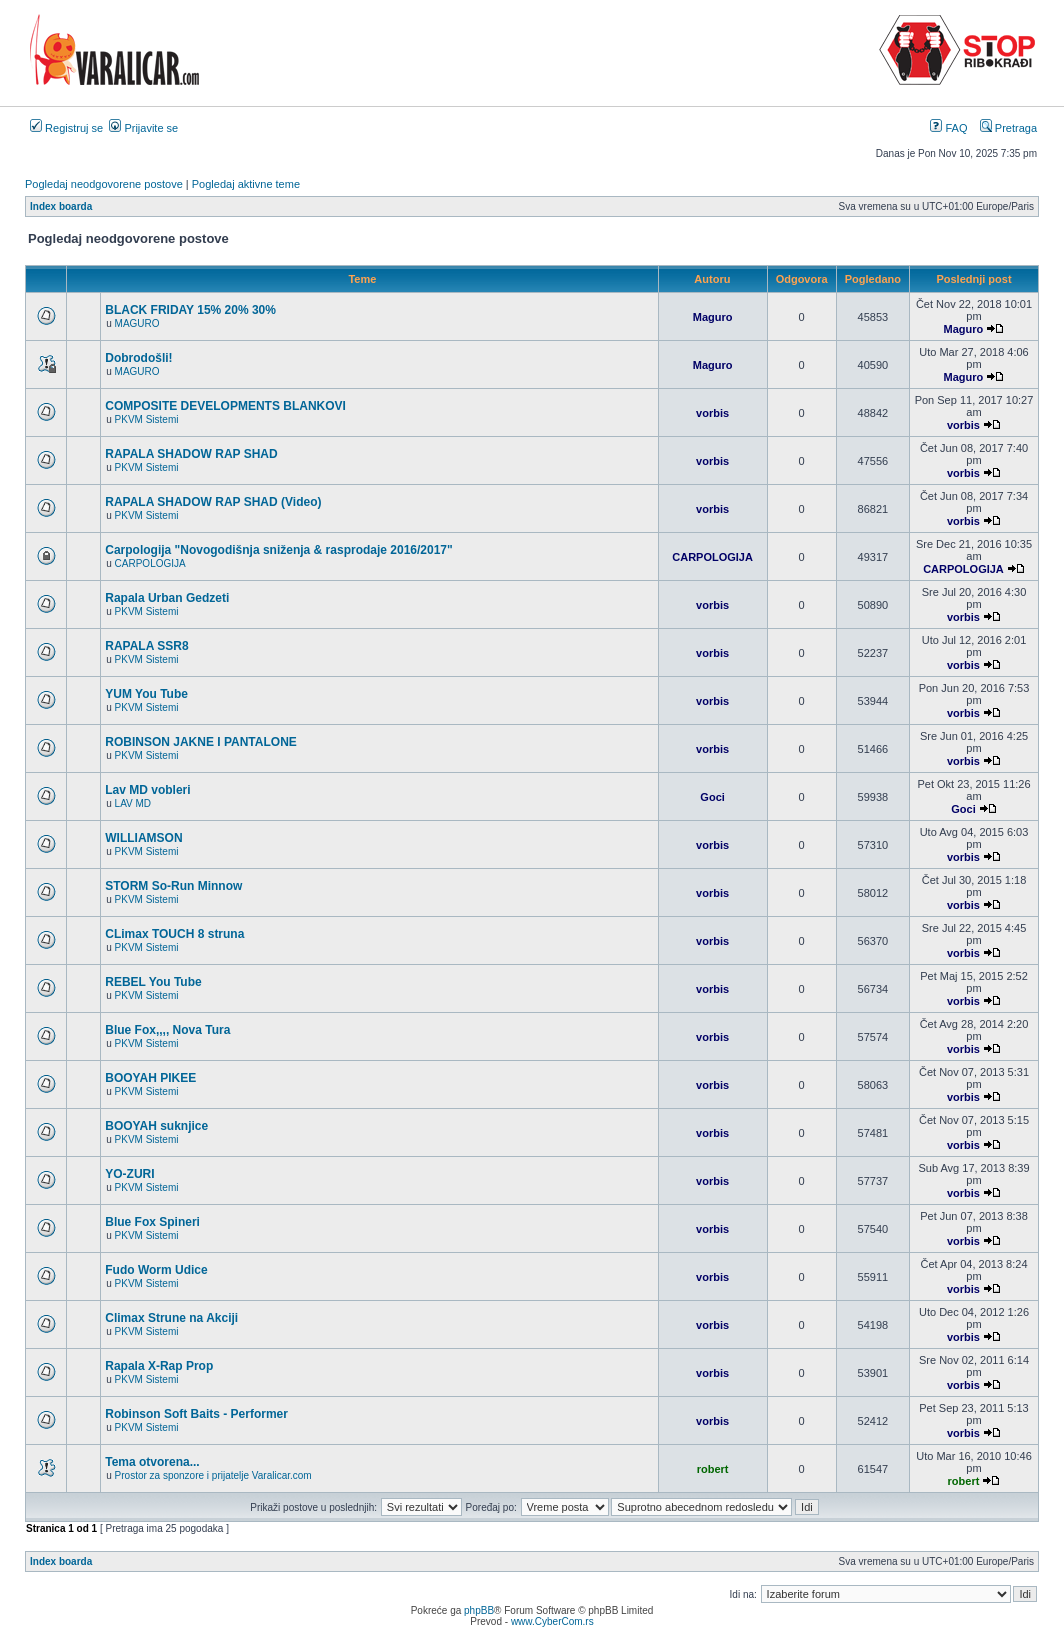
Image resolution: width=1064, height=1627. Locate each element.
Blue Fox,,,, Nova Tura (167, 1030)
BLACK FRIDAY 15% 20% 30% (190, 310)
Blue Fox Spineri (152, 1222)
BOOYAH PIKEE (150, 1078)
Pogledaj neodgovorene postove (104, 184)
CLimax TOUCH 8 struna (174, 934)
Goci (712, 797)
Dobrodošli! (138, 358)
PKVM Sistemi (147, 419)
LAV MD (133, 803)
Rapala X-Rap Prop (159, 1366)
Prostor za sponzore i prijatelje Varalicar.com (213, 1475)
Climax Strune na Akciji (171, 1318)
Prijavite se (143, 128)
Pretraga (1008, 128)
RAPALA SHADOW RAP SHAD (191, 454)
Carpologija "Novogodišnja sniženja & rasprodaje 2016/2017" (279, 550)
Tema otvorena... (152, 1462)
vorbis (712, 413)
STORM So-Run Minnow (173, 886)
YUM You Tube (146, 694)
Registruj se (66, 128)
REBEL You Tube (153, 982)
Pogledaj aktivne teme (246, 184)
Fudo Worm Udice (156, 1270)
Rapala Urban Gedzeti (167, 598)
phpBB (479, 1610)
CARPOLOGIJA (150, 563)
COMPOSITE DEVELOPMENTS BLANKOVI (225, 406)
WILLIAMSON (143, 838)
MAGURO (137, 323)
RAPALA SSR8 (146, 646)
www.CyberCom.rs (552, 1621)
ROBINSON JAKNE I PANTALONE (201, 742)
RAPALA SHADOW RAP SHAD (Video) (213, 502)
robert (713, 1469)
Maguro (713, 317)
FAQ (948, 128)
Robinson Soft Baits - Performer (196, 1414)
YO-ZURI (129, 1174)
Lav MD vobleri (147, 790)
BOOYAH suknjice (156, 1126)
